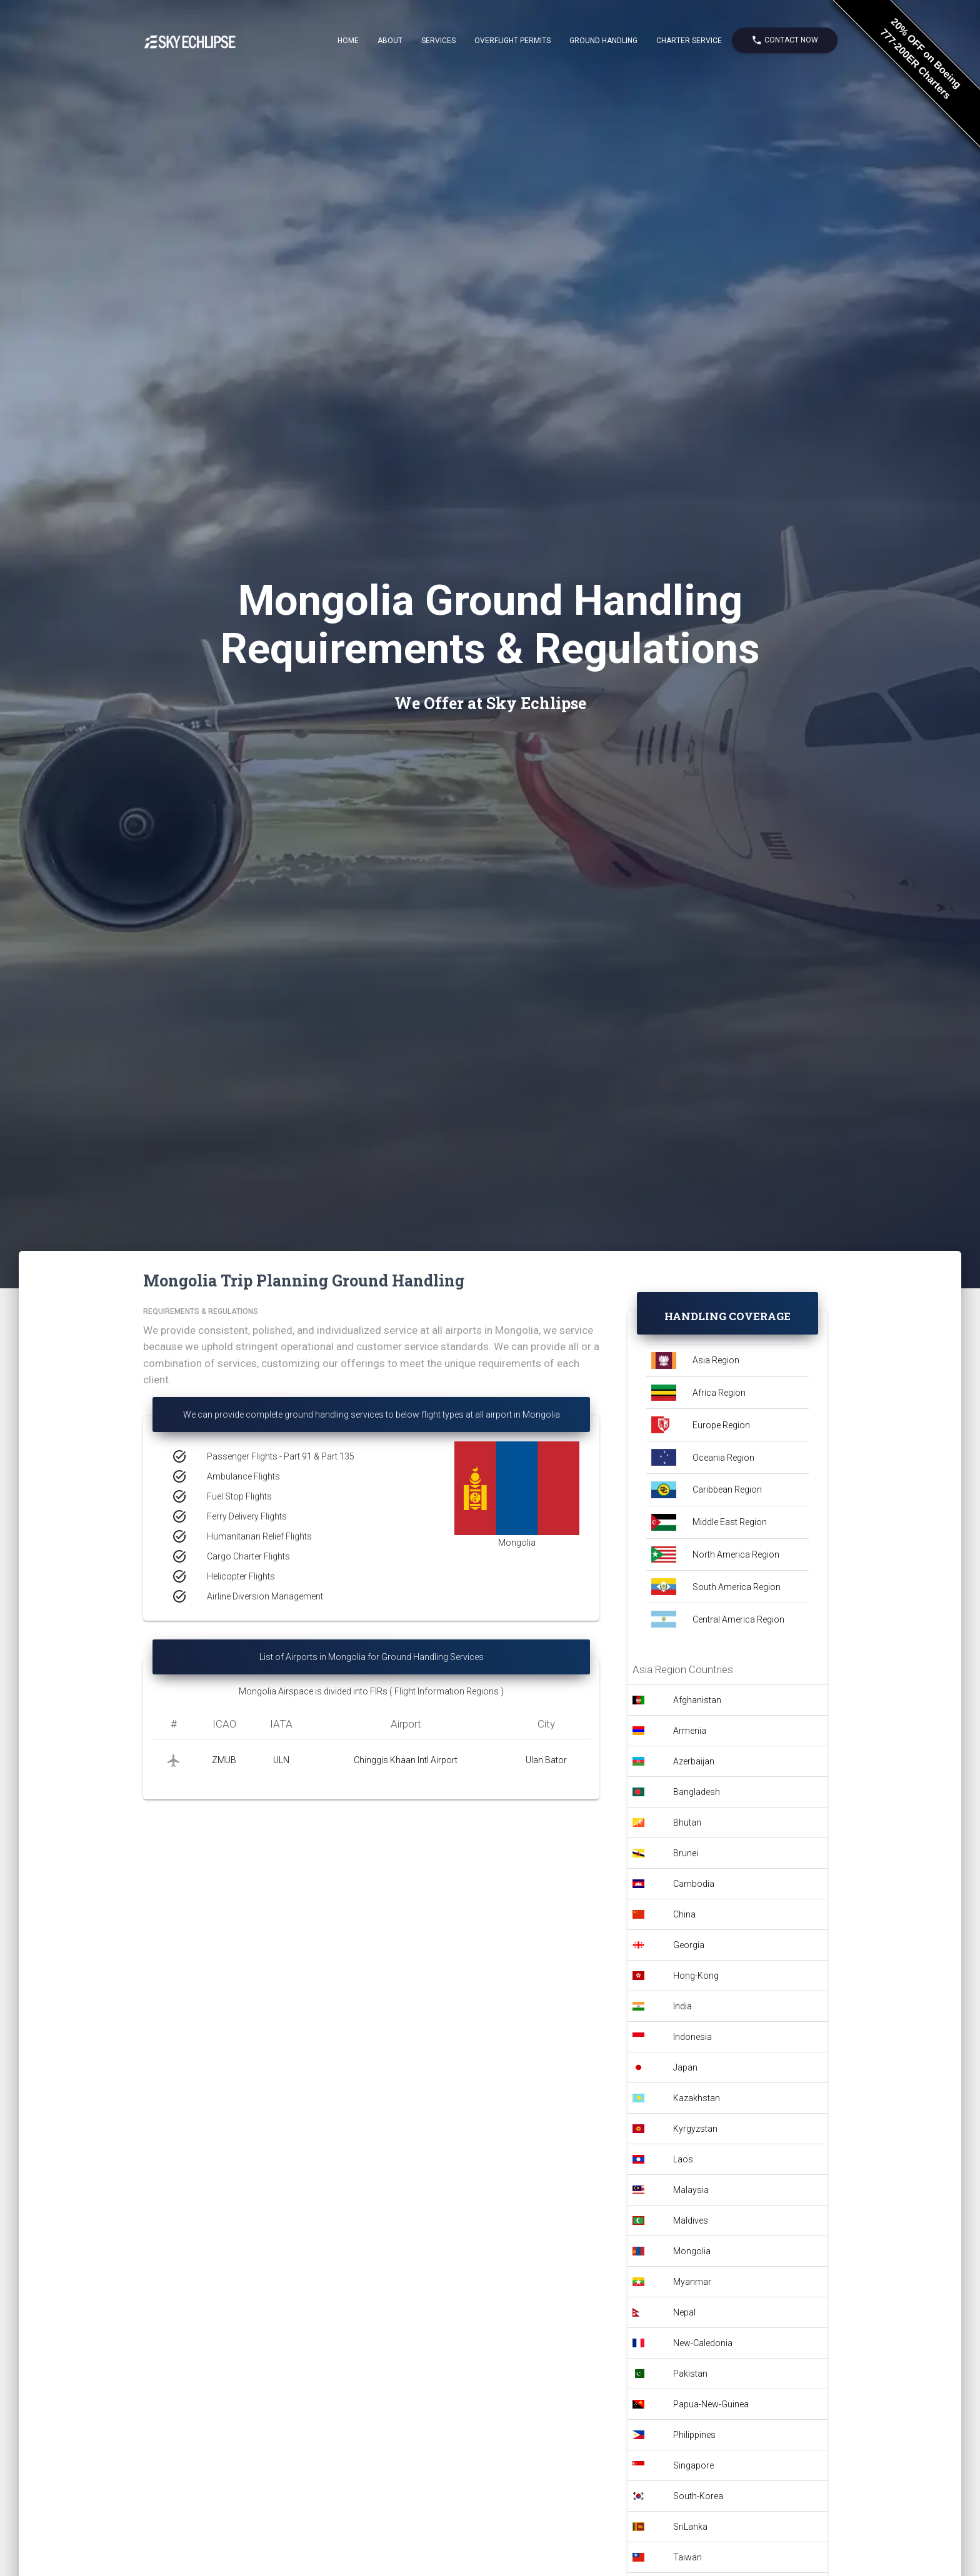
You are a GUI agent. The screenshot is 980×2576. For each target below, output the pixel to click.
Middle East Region (729, 1522)
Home (348, 40)
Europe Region (721, 1425)
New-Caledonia (702, 2343)
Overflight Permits (512, 40)
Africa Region (719, 1393)
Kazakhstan (696, 2098)
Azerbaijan (693, 1761)
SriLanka (690, 2527)
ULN (281, 1760)
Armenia (689, 1731)
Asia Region (715, 1360)
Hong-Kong (696, 1976)
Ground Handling (603, 40)
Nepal (684, 2312)
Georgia (688, 1945)
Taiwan (687, 2557)
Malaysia (691, 2190)
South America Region (736, 1587)
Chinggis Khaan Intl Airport (406, 1760)
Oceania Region (723, 1458)
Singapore (693, 2465)
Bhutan (687, 1823)
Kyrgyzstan (695, 2129)
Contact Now (784, 40)
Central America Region (738, 1619)
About (390, 40)
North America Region (735, 1554)
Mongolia (692, 2251)
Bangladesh (696, 1792)
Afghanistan (697, 1700)
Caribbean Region (727, 1489)
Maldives (690, 2220)
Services (438, 40)
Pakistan (690, 2374)
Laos (683, 2159)
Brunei (685, 1853)
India (682, 2006)
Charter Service (689, 40)
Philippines (694, 2435)
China (684, 1914)
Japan (685, 2067)
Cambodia (693, 1884)
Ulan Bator (546, 1760)
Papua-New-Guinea (711, 2404)
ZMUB (224, 1760)
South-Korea (698, 2496)
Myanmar (692, 2282)
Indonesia (692, 2037)
